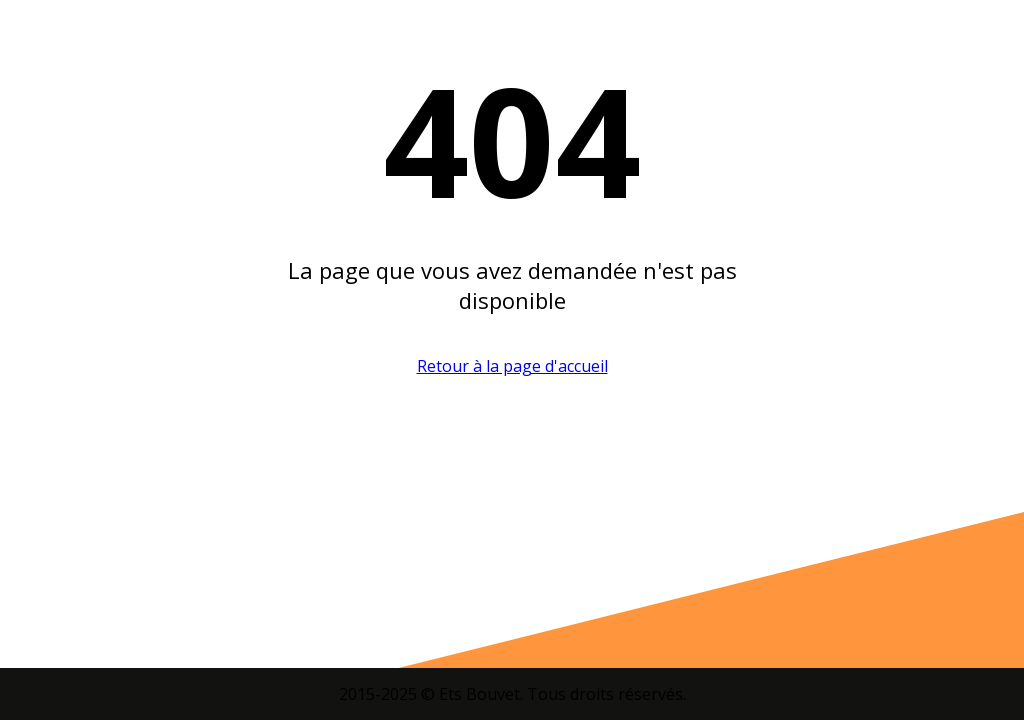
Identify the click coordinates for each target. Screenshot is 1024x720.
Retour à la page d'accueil (512, 366)
